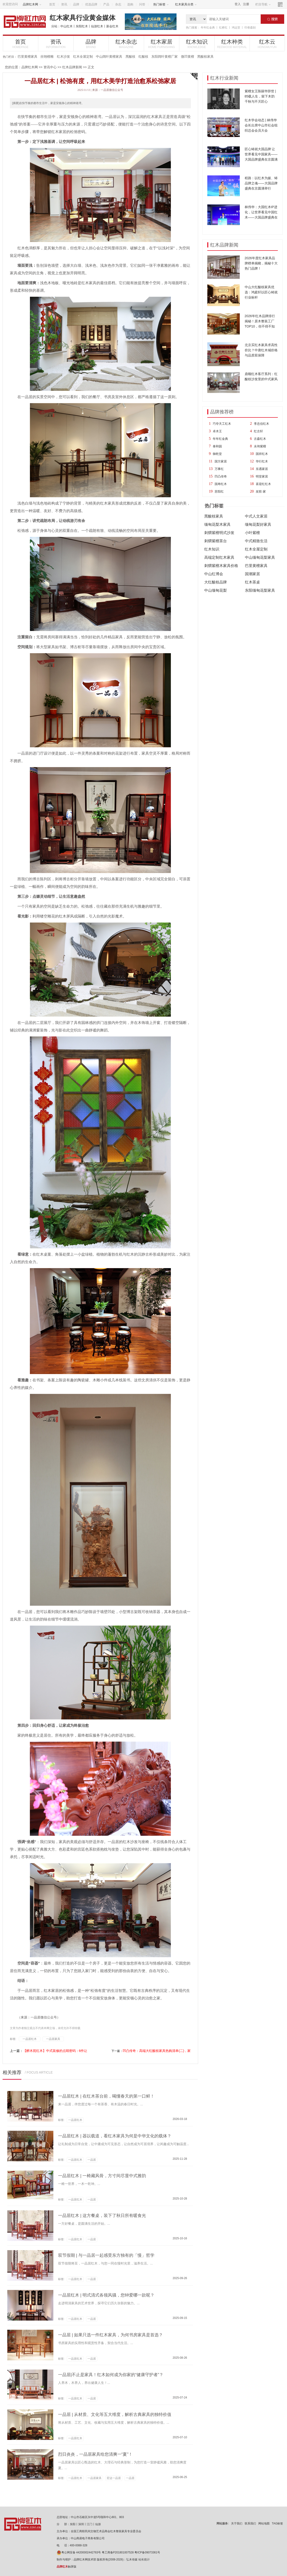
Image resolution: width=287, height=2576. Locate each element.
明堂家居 (262, 476)
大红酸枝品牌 (215, 582)
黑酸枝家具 (205, 56)
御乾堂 (217, 454)
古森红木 (260, 439)
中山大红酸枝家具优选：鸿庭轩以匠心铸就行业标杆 (261, 292)
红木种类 (232, 44)
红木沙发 (63, 56)
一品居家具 (53, 2039)
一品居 (91, 2159)
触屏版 (66, 2566)
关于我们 (236, 2523)
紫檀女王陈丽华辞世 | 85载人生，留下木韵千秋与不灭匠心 (260, 96)
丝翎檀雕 (47, 56)
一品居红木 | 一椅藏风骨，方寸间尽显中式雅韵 (102, 2175)
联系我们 (250, 2523)
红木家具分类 (186, 4)
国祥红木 (262, 454)
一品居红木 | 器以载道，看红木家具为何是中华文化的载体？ (115, 2136)
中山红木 (66, 26)
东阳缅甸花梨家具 (260, 590)
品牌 (76, 4)
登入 (238, 4)
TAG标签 (277, 2523)
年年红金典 (208, 27)
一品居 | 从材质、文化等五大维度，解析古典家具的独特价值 (115, 2414)
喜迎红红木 (263, 484)
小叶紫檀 (252, 533)
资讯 (64, 4)
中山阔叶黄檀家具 (109, 56)
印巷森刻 (250, 27)
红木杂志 (126, 44)
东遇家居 (262, 469)
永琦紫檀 (260, 446)
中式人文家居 (256, 516)
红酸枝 (143, 56)
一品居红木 (30, 2039)
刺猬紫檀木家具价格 (221, 566)
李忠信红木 (261, 423)
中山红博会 (213, 574)
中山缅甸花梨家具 (260, 557)
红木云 (267, 44)
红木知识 (196, 44)
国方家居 (221, 461)
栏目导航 (263, 4)
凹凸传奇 (221, 476)
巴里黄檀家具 (27, 56)
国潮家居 (252, 574)
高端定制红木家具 (219, 557)
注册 (246, 4)
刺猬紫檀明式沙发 (219, 533)
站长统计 (144, 2559)
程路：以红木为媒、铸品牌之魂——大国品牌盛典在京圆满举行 (261, 183)
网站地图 (264, 2523)
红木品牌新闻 (72, 67)
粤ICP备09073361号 (147, 2552)
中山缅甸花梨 (215, 590)
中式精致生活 (256, 541)
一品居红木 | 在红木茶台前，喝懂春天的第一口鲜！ (106, 2096)
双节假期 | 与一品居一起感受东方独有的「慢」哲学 (106, 2255)
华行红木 (262, 461)
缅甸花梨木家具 (217, 524)
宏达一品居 (114, 2478)
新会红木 (112, 26)
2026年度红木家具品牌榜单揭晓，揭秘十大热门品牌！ (261, 263)
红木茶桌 (252, 582)
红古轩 (258, 431)
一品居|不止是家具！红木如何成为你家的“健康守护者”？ (111, 2374)
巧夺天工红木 (222, 423)
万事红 (219, 469)
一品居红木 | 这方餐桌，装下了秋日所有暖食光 (102, 2215)
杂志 (118, 4)
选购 (130, 4)
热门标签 (161, 4)
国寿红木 (221, 484)
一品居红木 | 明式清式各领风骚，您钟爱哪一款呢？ (106, 2295)
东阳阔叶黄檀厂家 (164, 56)
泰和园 (217, 446)
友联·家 (261, 491)
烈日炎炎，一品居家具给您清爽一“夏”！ (95, 2454)
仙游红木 (97, 26)
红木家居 (161, 44)
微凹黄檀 (187, 56)
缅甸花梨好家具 (258, 524)
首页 (52, 4)
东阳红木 (82, 26)
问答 (142, 4)
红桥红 (223, 27)
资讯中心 (50, 67)
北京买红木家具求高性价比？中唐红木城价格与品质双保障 (261, 350)
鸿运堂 (236, 27)
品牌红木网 (32, 4)
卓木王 (217, 431)
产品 (106, 4)
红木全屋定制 (83, 56)
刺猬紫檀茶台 (215, 541)
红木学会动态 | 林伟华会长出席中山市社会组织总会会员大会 (261, 125)
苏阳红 (219, 491)
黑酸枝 (130, 56)
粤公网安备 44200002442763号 (79, 2552)
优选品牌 (91, 4)
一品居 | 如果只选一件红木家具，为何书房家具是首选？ (110, 2335)
